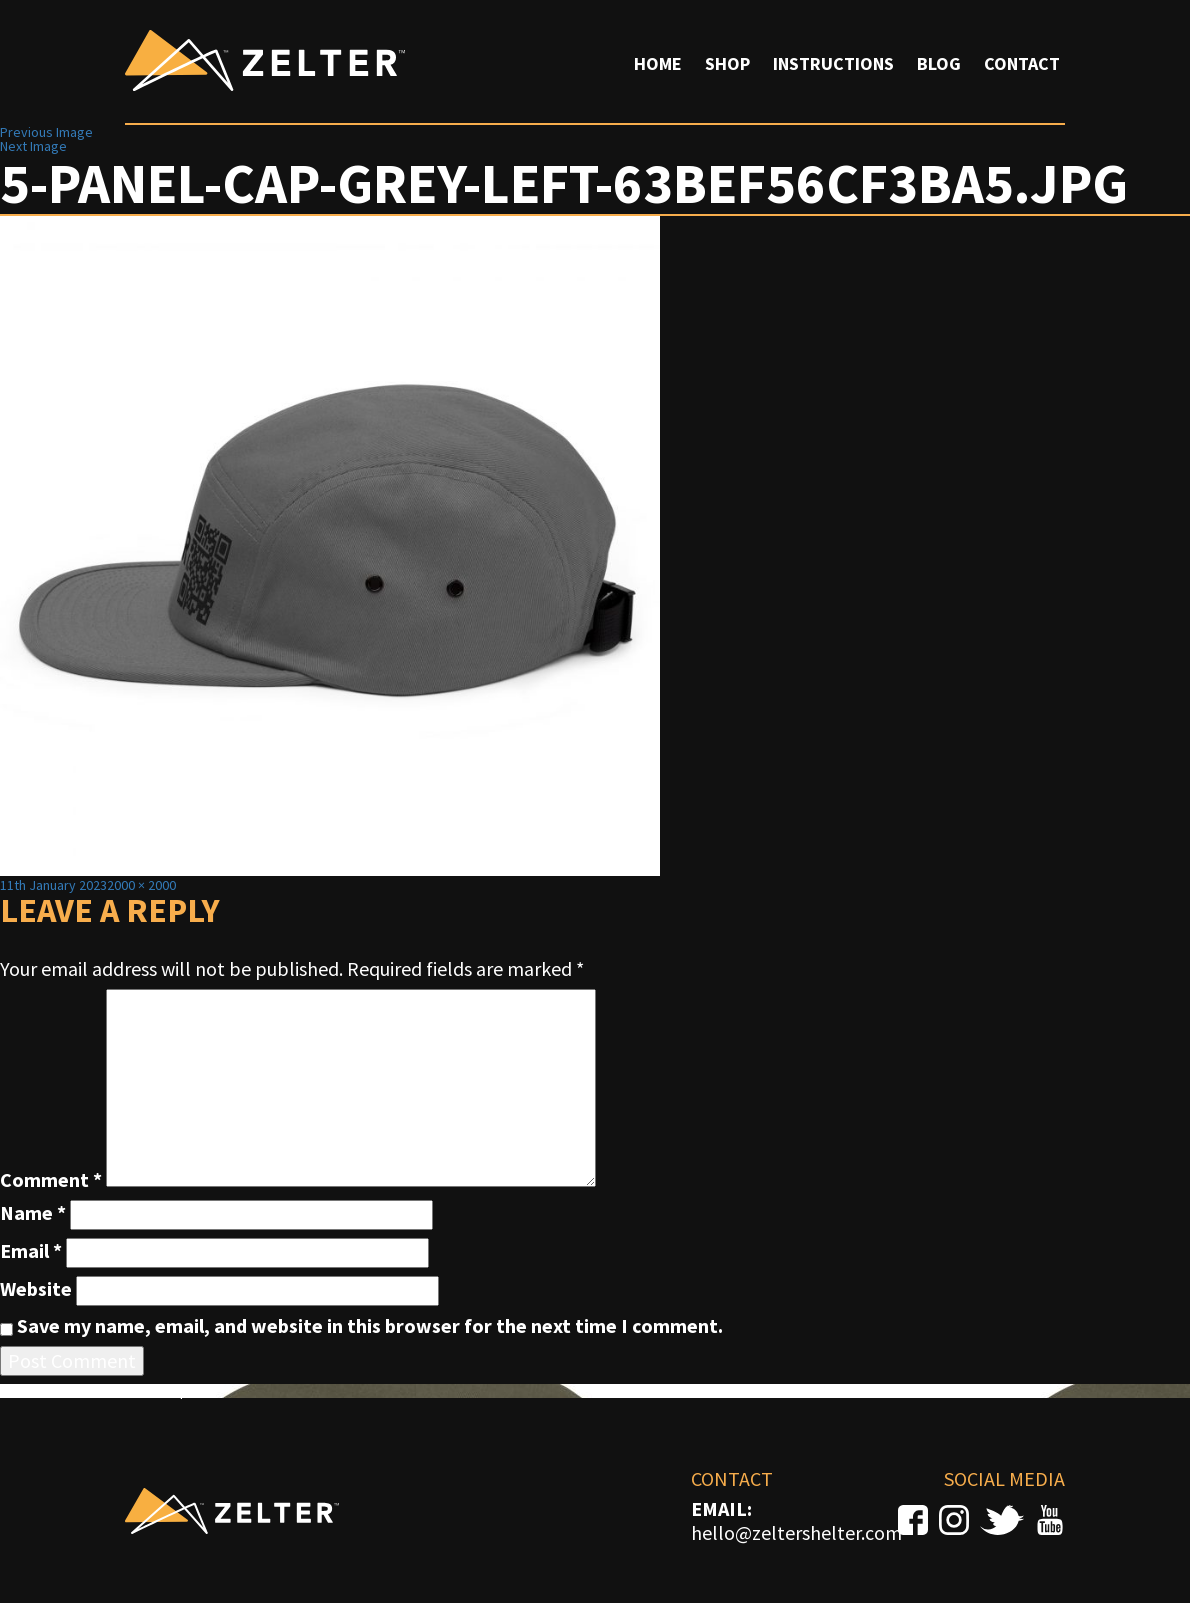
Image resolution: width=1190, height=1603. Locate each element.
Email (31, 1251)
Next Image (33, 146)
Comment (51, 1180)
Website (36, 1289)
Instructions (833, 63)
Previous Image (46, 132)
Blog (939, 63)
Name (33, 1213)
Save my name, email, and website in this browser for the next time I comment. (370, 1326)
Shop (727, 63)
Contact (1022, 63)
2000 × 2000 (141, 885)
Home (658, 63)
